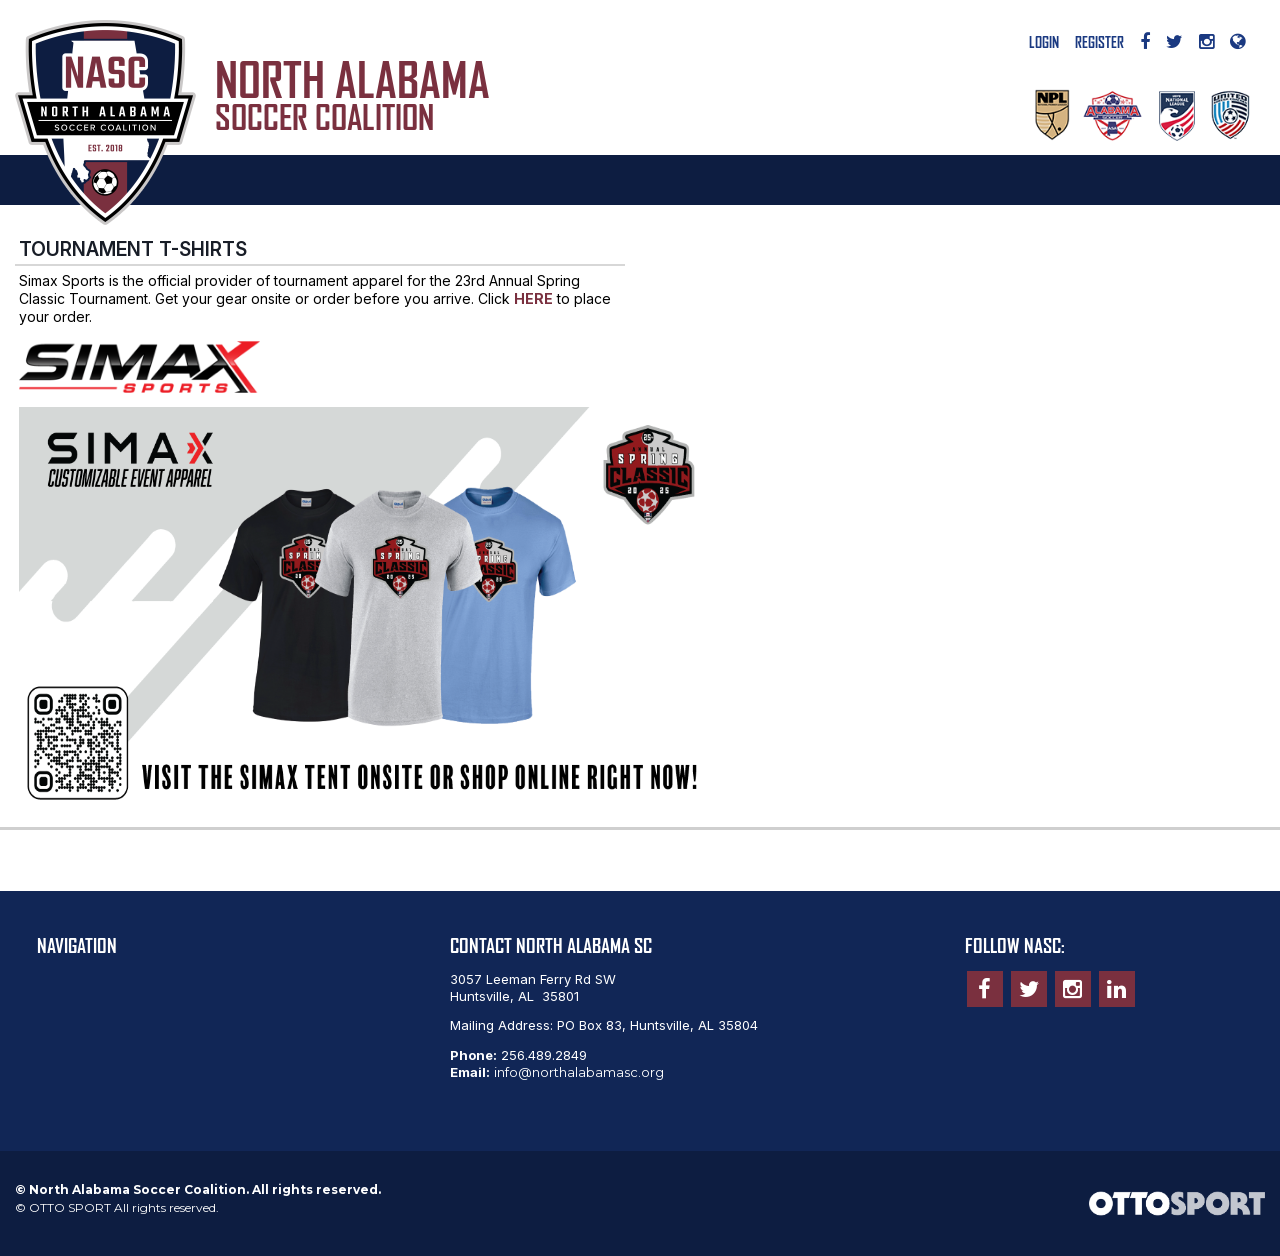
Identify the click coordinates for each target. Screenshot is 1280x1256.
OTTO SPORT (70, 1207)
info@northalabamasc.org (579, 1072)
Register (1099, 43)
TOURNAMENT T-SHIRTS (133, 249)
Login (1044, 43)
